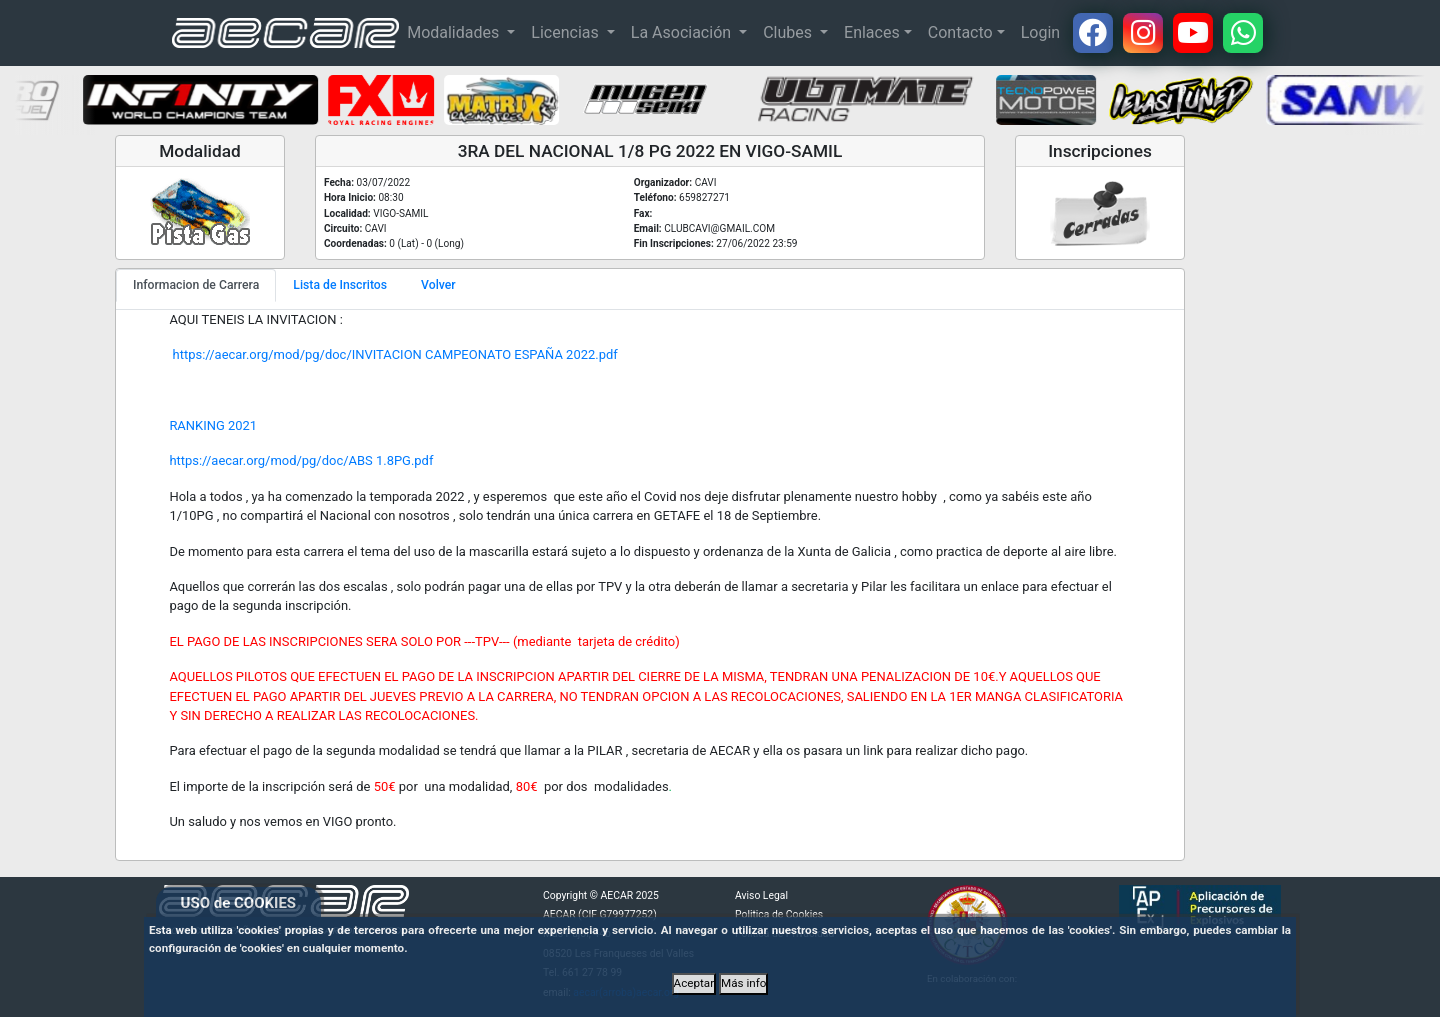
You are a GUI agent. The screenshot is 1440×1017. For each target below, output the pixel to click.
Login (1040, 32)
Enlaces (872, 32)
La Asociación (683, 32)
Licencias (566, 32)
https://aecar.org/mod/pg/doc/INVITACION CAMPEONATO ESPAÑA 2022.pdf (393, 354)
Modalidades (455, 32)
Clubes (789, 32)
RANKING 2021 (213, 425)
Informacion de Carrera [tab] (196, 285)
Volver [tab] (438, 285)
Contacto (960, 32)
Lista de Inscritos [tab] (340, 285)
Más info (743, 983)
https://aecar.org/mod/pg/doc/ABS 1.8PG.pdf (301, 460)
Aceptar (694, 983)
